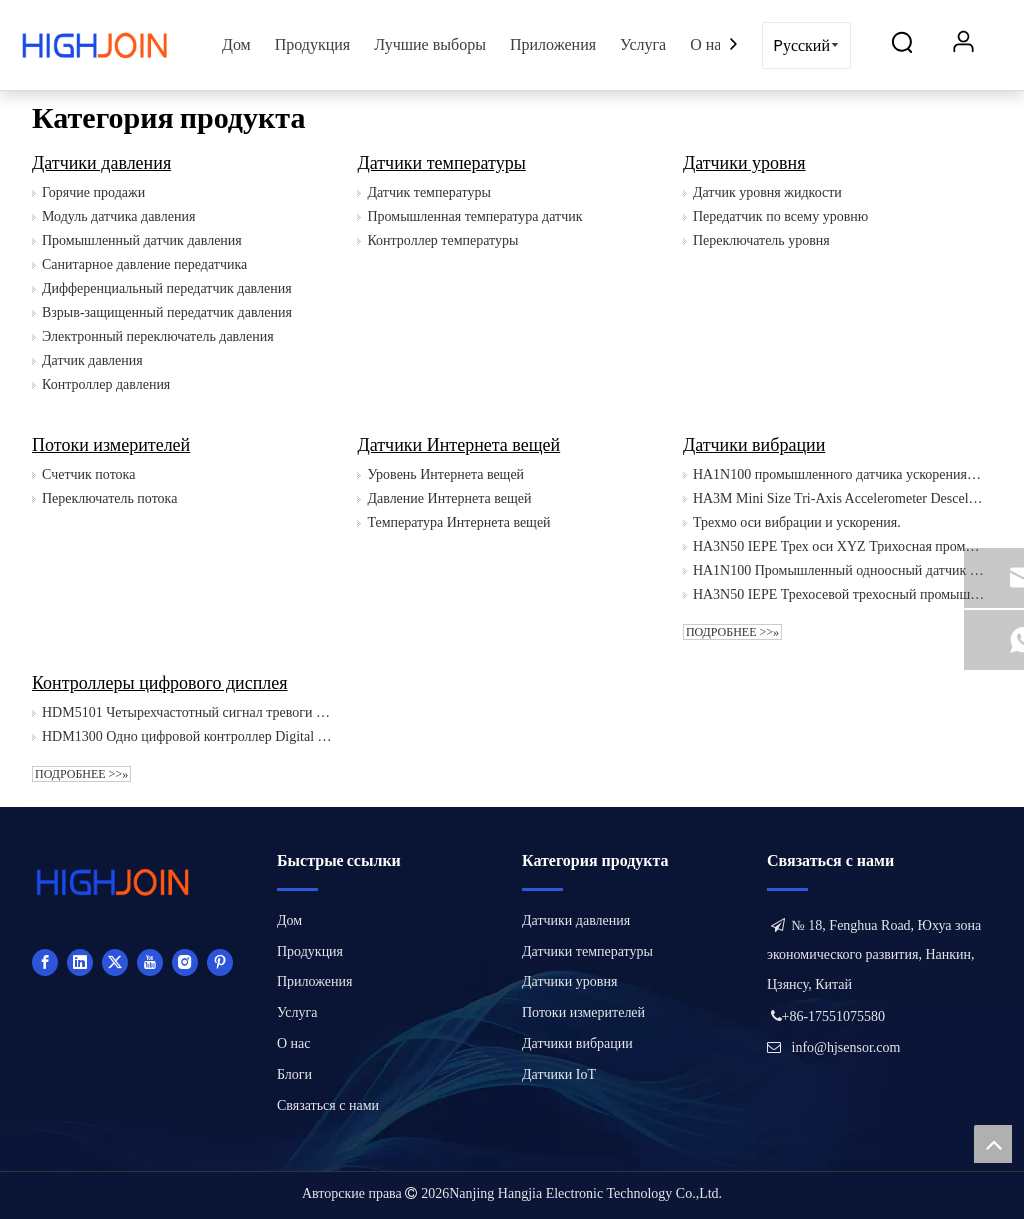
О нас (709, 44)
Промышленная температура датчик (474, 216)
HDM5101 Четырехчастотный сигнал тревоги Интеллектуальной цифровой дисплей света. (187, 712)
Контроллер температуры (442, 240)
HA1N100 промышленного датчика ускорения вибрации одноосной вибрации (838, 474)
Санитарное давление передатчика (144, 264)
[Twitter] (115, 962)
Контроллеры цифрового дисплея (160, 683)
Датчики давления (101, 163)
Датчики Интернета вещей (458, 445)
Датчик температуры (428, 192)
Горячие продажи (93, 192)
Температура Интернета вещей (458, 522)
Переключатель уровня (761, 240)
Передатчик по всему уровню (780, 216)
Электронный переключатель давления (158, 336)
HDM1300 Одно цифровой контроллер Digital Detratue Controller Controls (187, 736)
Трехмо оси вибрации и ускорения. (797, 522)
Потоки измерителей (111, 445)
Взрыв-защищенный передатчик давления (167, 312)
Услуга (643, 44)
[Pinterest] (220, 962)
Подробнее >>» (732, 632)
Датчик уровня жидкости (767, 192)
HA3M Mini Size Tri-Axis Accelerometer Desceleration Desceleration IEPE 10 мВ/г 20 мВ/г (838, 498)
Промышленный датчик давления (142, 240)
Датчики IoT (559, 1074)
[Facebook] (45, 962)
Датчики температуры (441, 163)
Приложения (553, 44)
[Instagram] (185, 962)
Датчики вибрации (754, 445)
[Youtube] (150, 962)
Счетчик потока (88, 474)
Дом (236, 44)
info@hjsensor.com (846, 1047)
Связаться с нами (328, 1105)
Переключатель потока (109, 498)
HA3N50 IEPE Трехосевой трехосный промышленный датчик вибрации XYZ (838, 594)
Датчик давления (92, 360)
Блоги (294, 1074)
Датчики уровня (744, 163)
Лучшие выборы (430, 44)
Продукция (313, 44)
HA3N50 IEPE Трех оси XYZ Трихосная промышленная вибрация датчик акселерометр (838, 546)
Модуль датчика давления (118, 216)
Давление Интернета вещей (449, 498)
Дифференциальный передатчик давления (167, 288)
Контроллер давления (106, 384)
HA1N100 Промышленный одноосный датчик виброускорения (838, 570)
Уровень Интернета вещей (445, 474)
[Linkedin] (80, 962)
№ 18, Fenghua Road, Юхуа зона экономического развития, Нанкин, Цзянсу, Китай (874, 955)
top (993, 1144)
